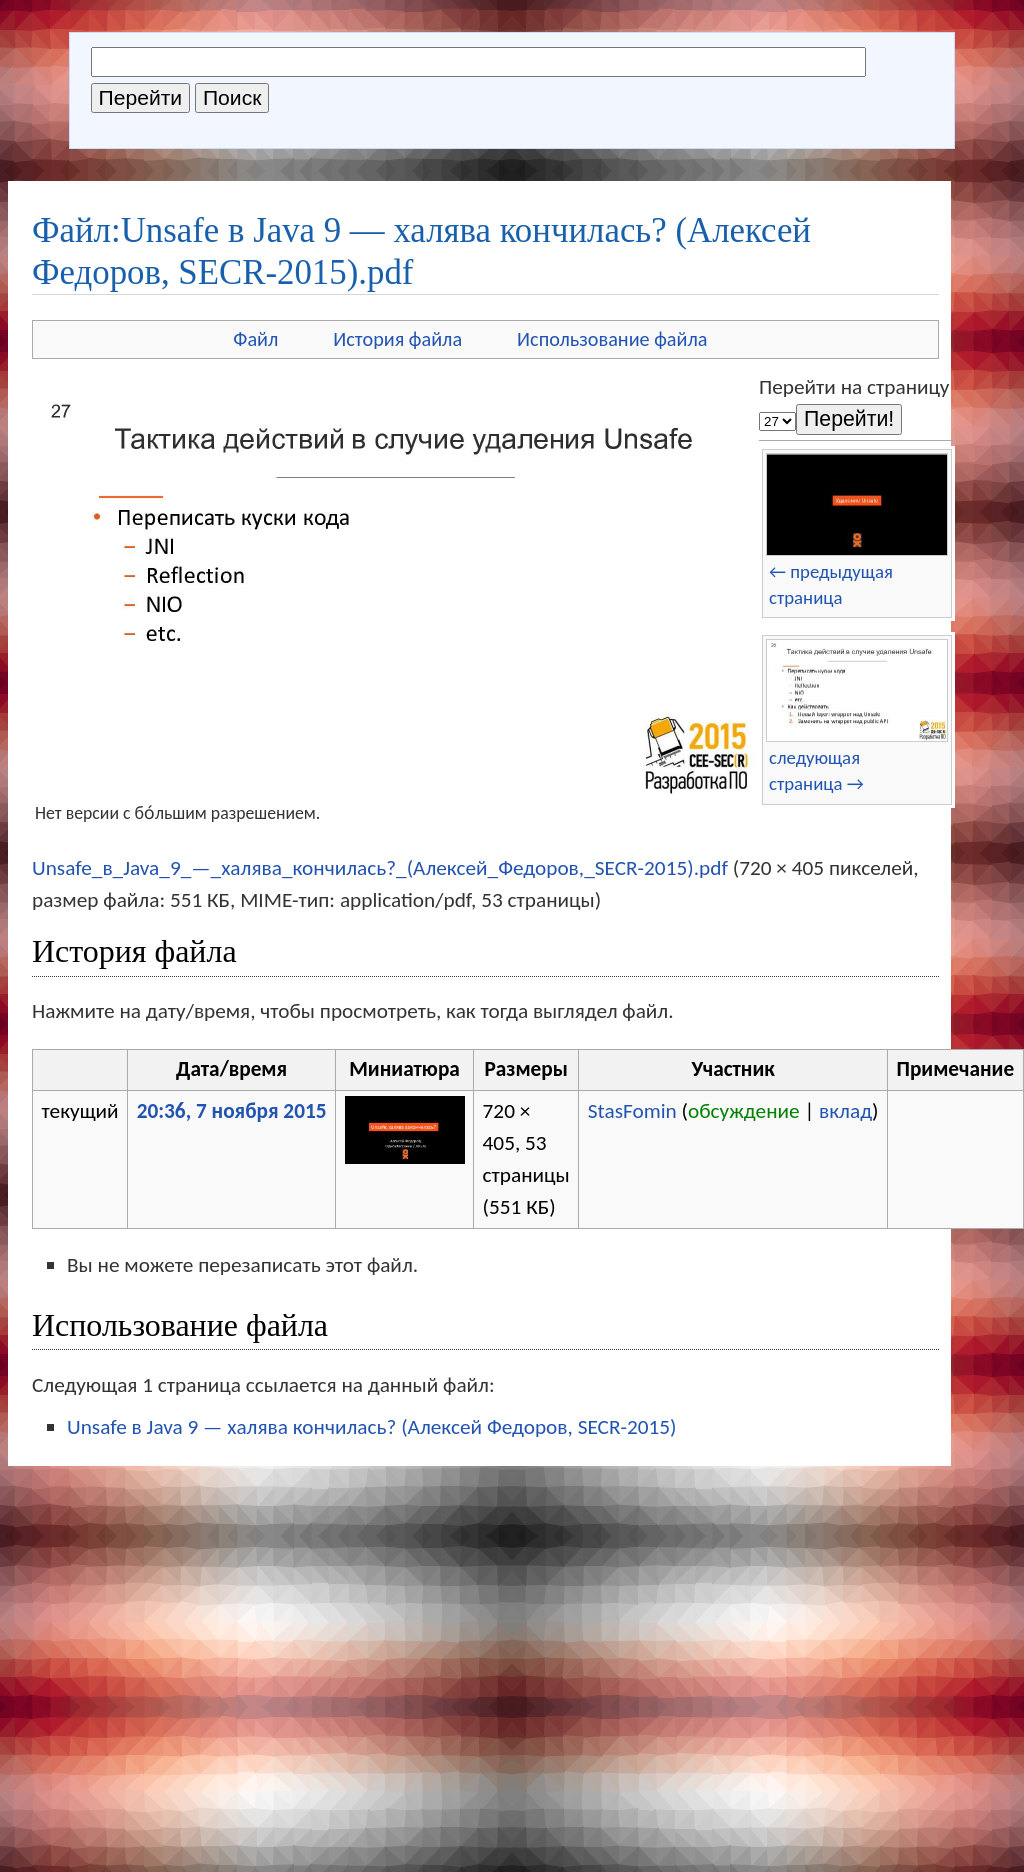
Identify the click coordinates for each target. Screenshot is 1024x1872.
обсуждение (744, 1111)
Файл (255, 339)
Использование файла (612, 339)
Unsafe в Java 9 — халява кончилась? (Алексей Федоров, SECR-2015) (372, 1427)
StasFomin (632, 1111)
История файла (397, 339)
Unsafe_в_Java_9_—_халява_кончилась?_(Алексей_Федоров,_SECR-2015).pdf (380, 868)
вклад (845, 1111)
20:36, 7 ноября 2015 (232, 1111)
